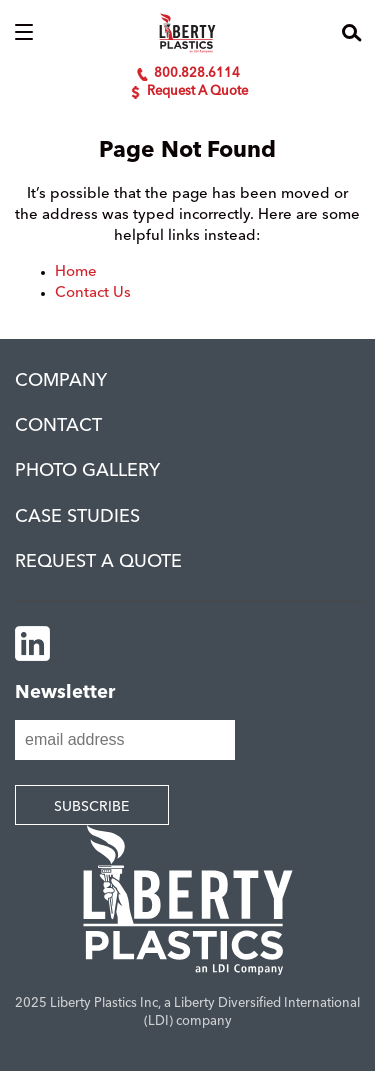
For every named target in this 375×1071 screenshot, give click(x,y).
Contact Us (93, 293)
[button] (24, 33)
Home (76, 272)
